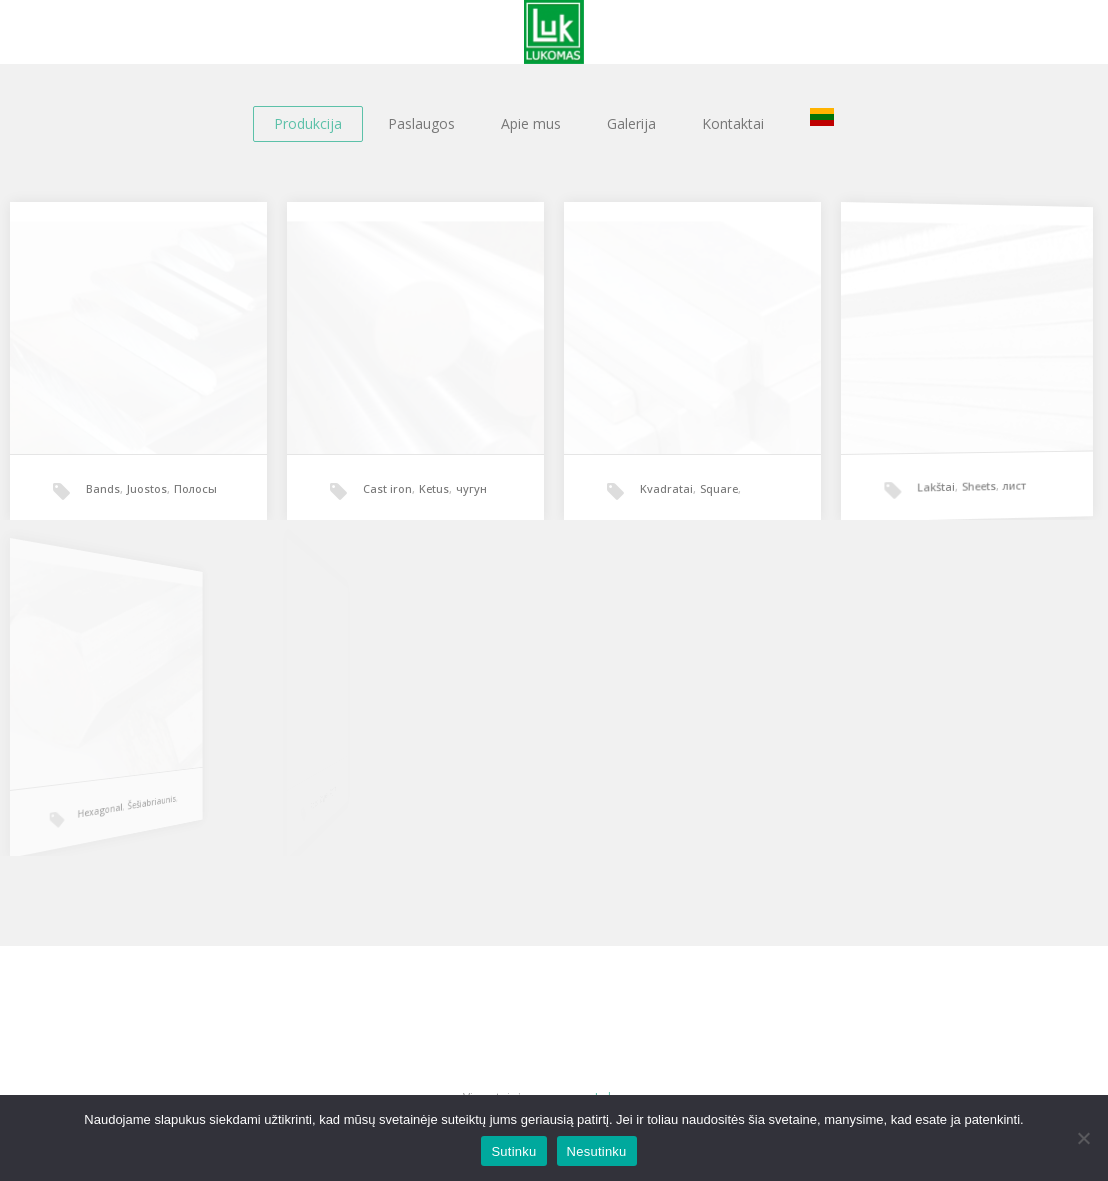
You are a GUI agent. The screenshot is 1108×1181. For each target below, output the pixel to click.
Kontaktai (733, 123)
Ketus (434, 488)
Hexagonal (66, 803)
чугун (471, 488)
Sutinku (513, 1151)
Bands (103, 488)
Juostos (147, 488)
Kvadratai (666, 488)
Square (719, 488)
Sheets (969, 476)
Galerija (631, 123)
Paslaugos (421, 123)
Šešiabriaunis (95, 792)
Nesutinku (597, 1151)
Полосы (195, 488)
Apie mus (531, 123)
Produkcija (308, 123)
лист (999, 472)
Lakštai (932, 479)
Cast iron (387, 488)
